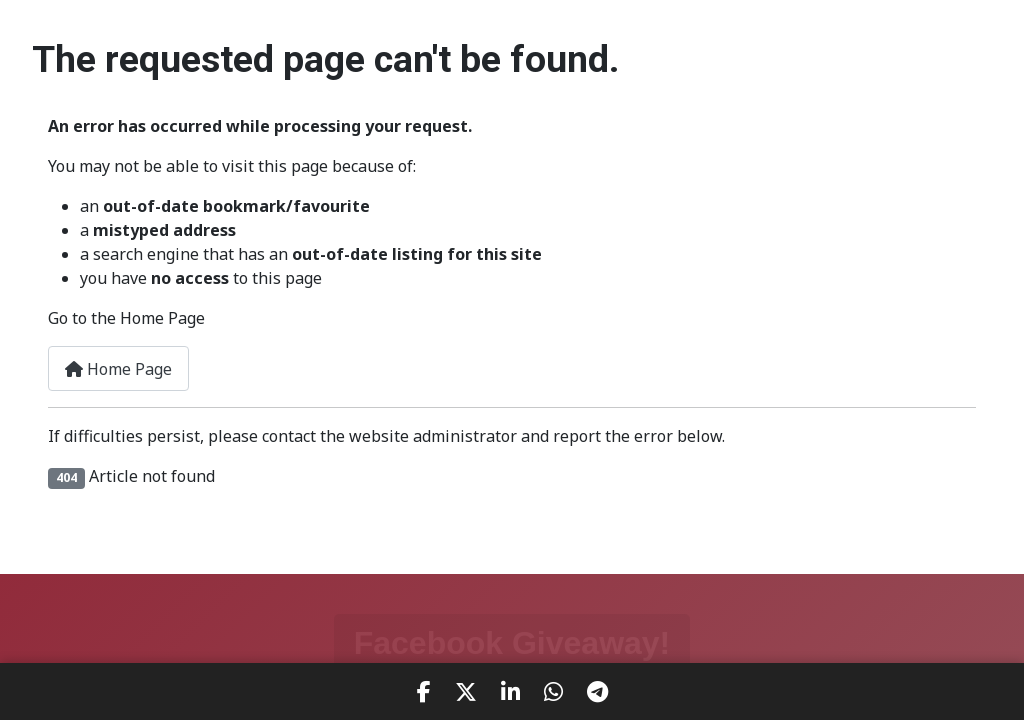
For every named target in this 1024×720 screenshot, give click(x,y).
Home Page (118, 369)
